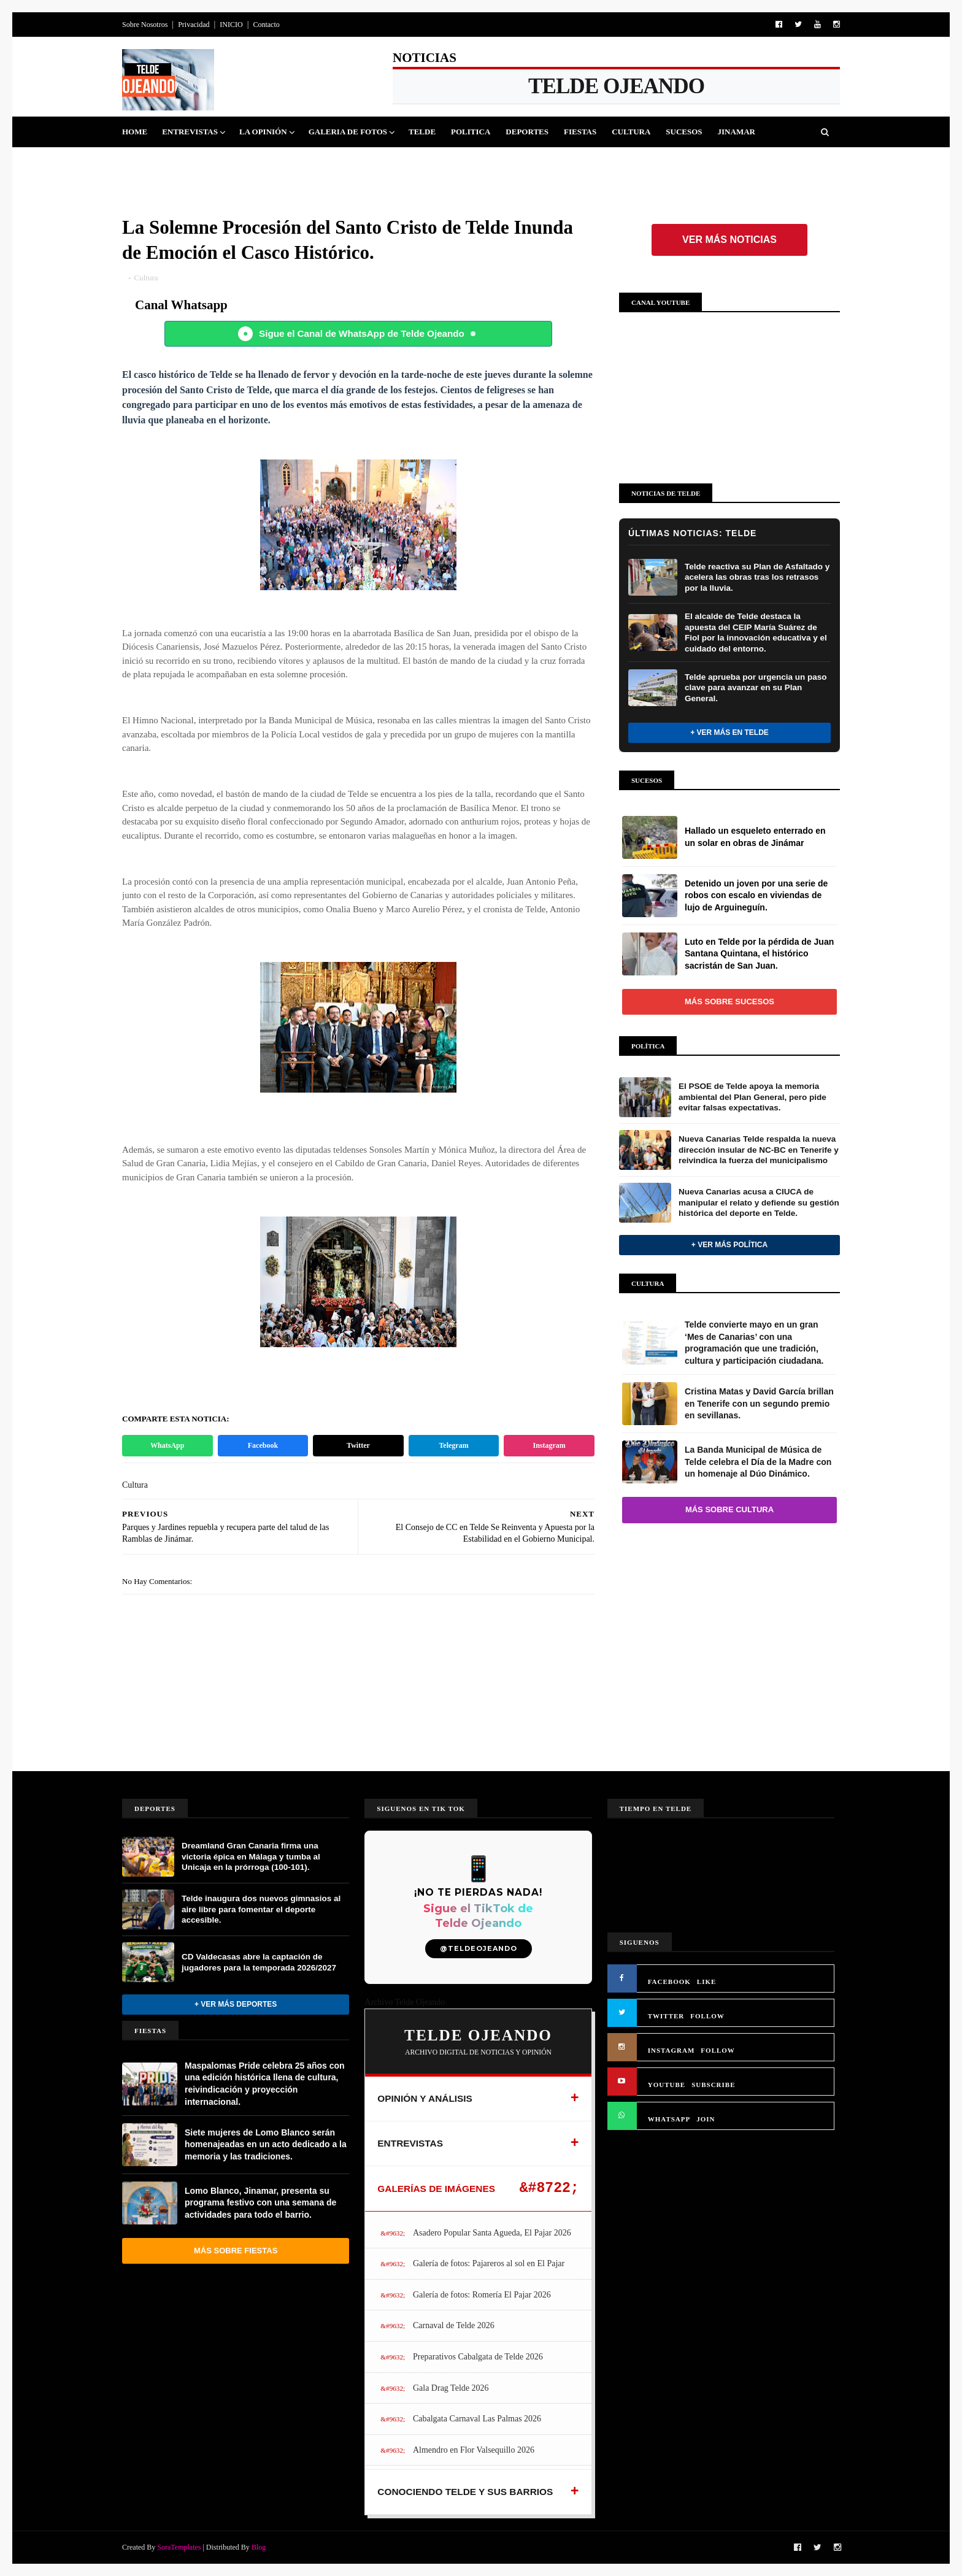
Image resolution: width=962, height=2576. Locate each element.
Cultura (631, 131)
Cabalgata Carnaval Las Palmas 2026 (477, 2418)
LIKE (707, 1981)
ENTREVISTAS (410, 2143)
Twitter (358, 1445)
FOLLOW (707, 2016)
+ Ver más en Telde (729, 732)
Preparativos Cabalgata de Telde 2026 (478, 2356)
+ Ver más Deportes (235, 2004)
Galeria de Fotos (348, 131)
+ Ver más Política (729, 1244)
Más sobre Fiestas (235, 2250)
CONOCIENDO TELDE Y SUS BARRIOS (465, 2491)
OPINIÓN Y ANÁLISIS (424, 2098)
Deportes (527, 131)
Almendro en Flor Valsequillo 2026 (473, 2450)
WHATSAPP (669, 2119)
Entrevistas (190, 131)
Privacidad (193, 24)
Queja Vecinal (161, 162)
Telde (422, 131)
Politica (470, 131)
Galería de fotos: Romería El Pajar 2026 (482, 2294)
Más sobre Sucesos (729, 1001)
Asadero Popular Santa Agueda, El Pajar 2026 (492, 2232)
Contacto (266, 24)
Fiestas (580, 131)
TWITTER (666, 2016)
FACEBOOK (669, 1981)
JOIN (705, 2119)
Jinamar (736, 131)
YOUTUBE (666, 2084)
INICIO (231, 24)
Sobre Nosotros (144, 24)
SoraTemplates (179, 2547)
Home (134, 131)
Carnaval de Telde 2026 (453, 2325)
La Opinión (263, 131)
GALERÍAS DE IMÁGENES (436, 2188)
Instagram (549, 1445)
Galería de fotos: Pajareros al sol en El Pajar (488, 2263)
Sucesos (684, 131)
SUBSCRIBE (713, 2084)
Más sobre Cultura (729, 1509)
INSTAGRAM (671, 2050)
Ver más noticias (729, 239)
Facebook (263, 1445)
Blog (259, 2547)
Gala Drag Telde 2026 (451, 2388)
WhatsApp (167, 1445)
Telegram (453, 1445)
